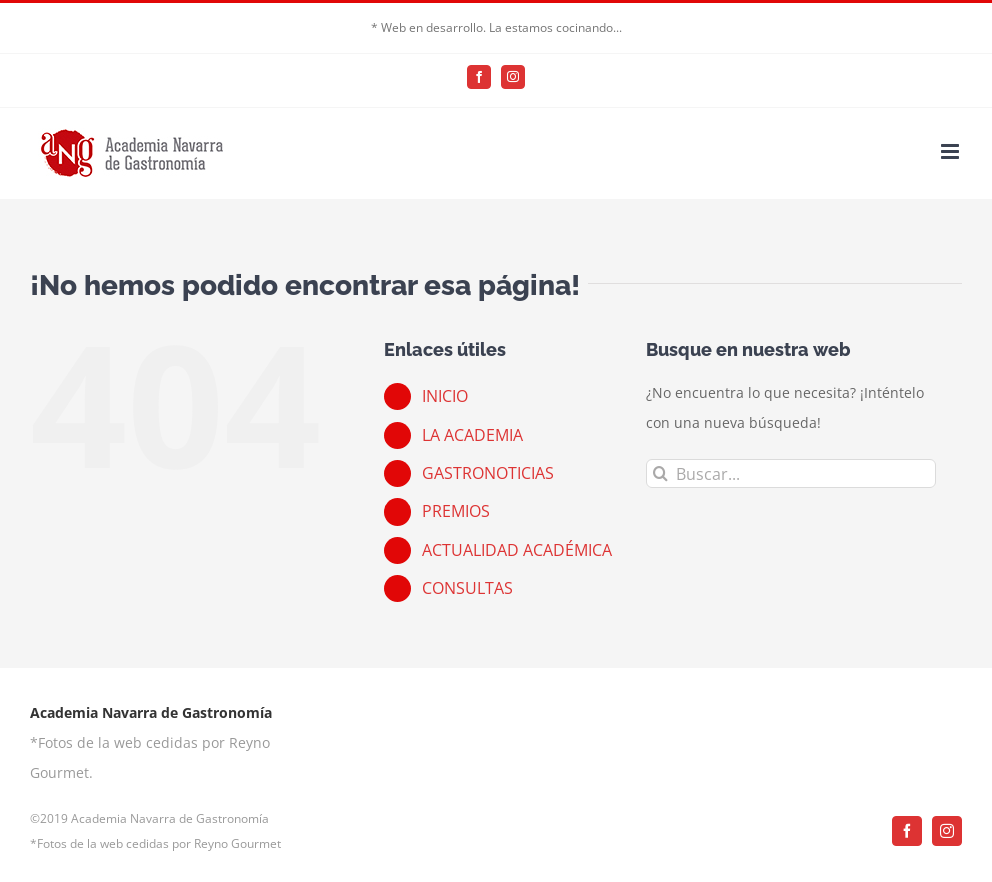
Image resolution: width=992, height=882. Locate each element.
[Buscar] (660, 473)
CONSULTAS (467, 588)
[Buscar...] (791, 473)
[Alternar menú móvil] (951, 151)
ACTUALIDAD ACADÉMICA (517, 550)
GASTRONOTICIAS (488, 473)
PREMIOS (456, 511)
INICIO (445, 396)
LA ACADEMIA (472, 435)
